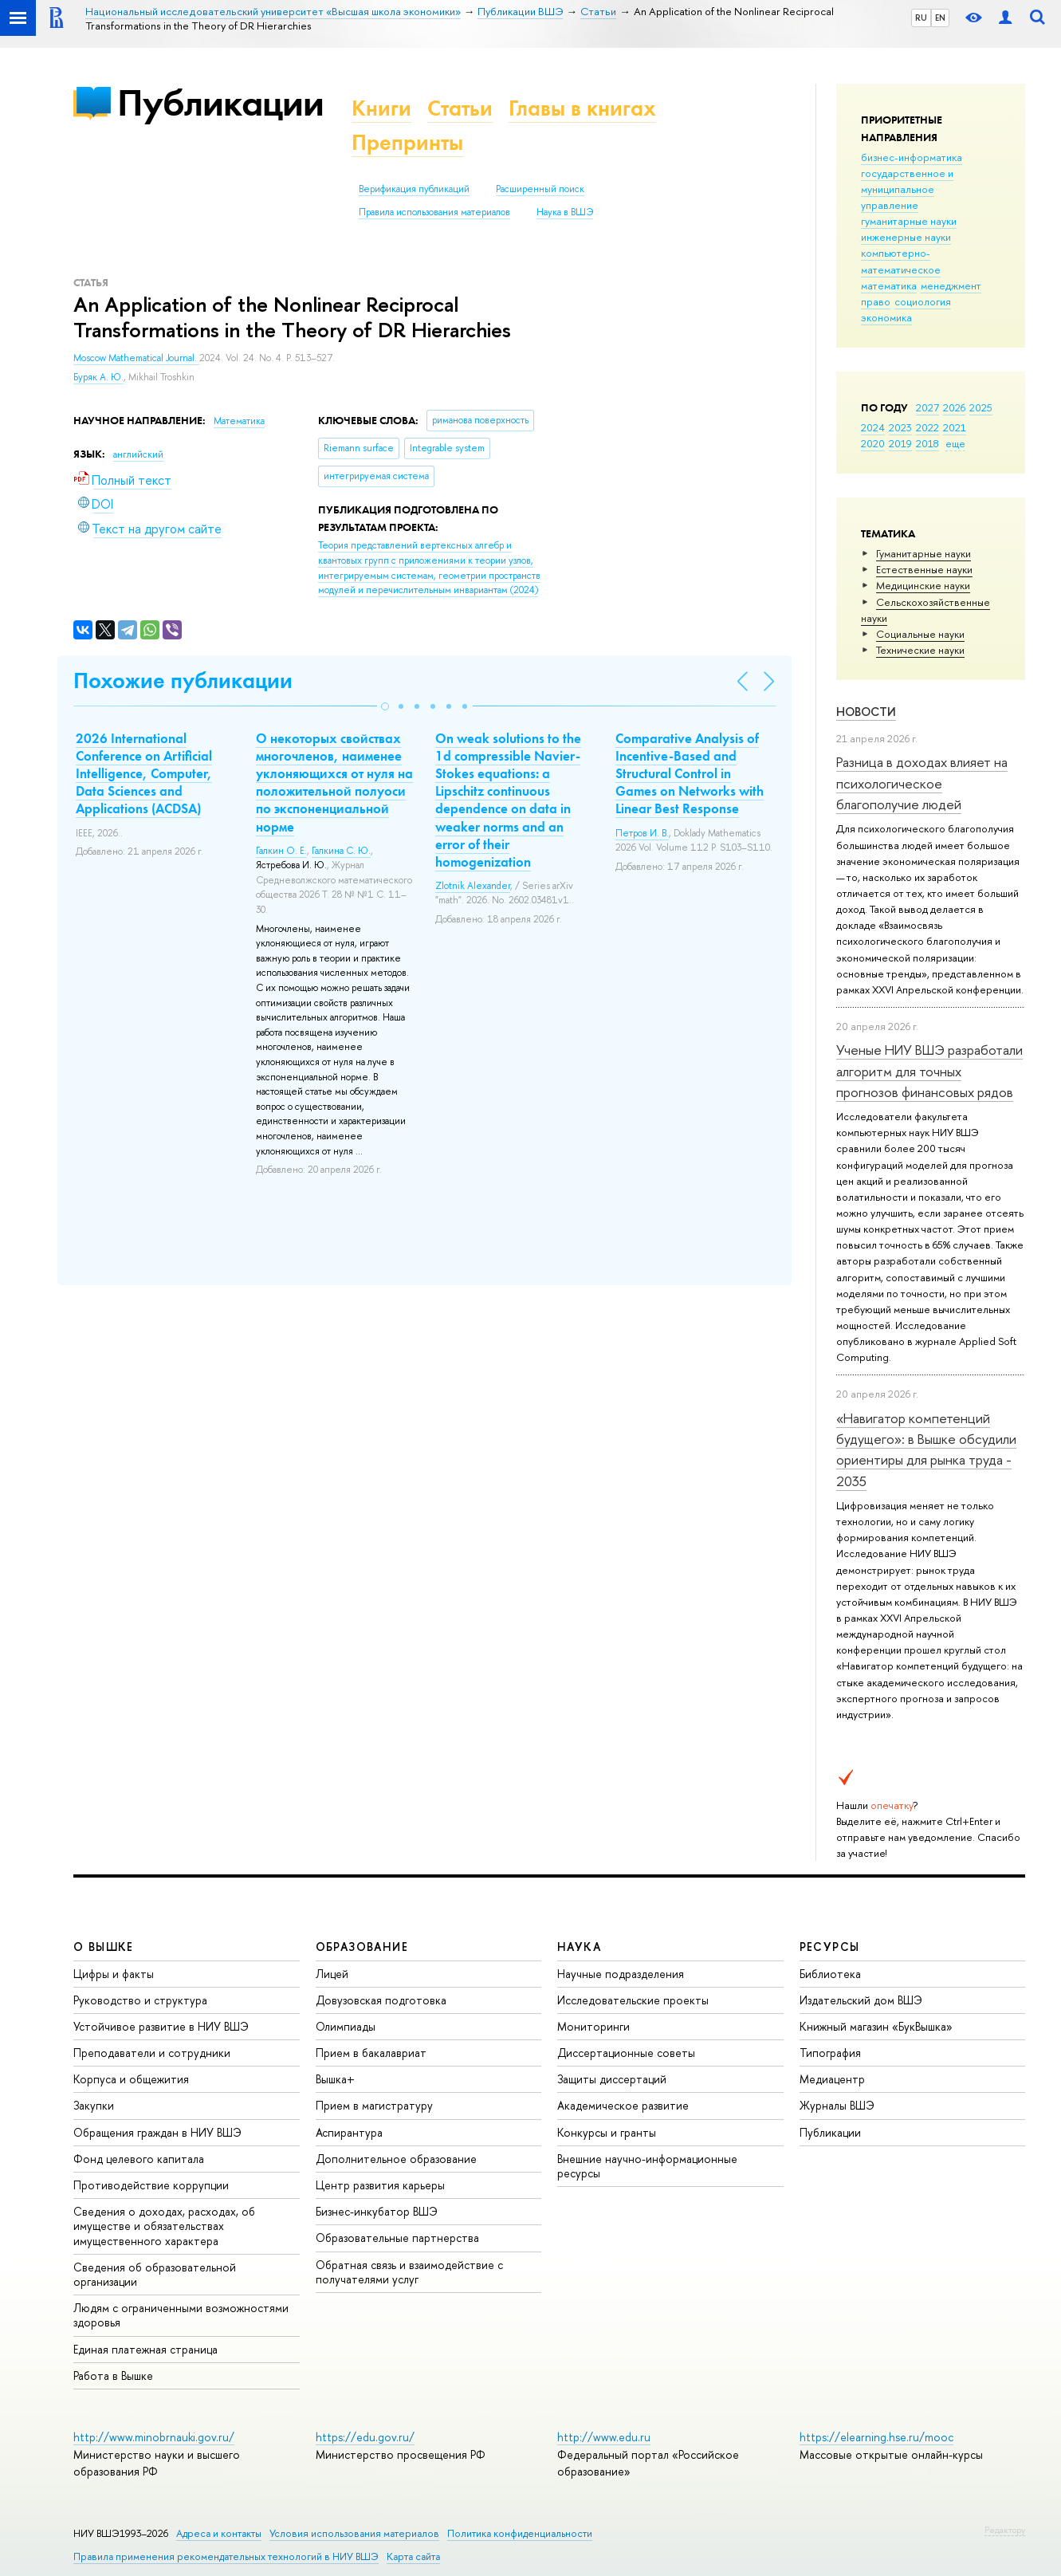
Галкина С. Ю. (341, 850)
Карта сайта (413, 2556)
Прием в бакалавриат (371, 2052)
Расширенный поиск (540, 189)
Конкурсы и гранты (606, 2132)
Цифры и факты (113, 1973)
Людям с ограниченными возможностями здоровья (181, 2315)
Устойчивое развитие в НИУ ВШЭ (161, 2026)
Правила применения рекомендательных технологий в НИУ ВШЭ (226, 2556)
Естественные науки (924, 569)
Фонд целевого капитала (138, 2158)
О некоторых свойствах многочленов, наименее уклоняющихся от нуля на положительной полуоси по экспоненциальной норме (334, 782)
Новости (866, 711)
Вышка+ (335, 2078)
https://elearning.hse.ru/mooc (876, 2436)
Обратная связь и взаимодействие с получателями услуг (409, 2272)
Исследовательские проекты (633, 2000)
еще (955, 443)
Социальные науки (920, 634)
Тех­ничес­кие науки (920, 650)
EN (940, 17)
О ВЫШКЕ (103, 1946)
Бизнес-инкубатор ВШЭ (377, 2211)
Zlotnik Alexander (472, 885)
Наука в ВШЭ (564, 212)
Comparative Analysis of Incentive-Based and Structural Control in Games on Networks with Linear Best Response (689, 773)
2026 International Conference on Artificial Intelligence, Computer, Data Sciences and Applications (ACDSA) (144, 773)
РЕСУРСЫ (830, 1946)
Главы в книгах (582, 108)
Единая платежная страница (145, 2349)
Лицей (332, 1973)
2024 (873, 427)
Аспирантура (349, 2132)
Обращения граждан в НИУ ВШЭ (157, 2132)
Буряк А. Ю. (98, 377)
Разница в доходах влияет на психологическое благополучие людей (922, 783)
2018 (927, 443)
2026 (954, 407)
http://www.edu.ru (603, 2436)
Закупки (93, 2105)
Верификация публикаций (414, 189)
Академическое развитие (623, 2105)
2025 (980, 407)
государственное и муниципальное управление (907, 189)
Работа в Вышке (113, 2375)
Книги (381, 108)
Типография (830, 2052)
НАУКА (579, 1946)
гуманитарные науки (909, 221)
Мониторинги (593, 2026)
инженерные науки (906, 237)
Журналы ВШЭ (837, 2105)
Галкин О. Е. (281, 850)
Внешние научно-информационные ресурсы (647, 2166)
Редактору (1004, 2529)
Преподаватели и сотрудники (151, 2052)
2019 (900, 443)
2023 (900, 427)
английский (138, 454)
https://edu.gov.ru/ (365, 2436)
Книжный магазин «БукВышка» (876, 2026)
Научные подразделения (620, 1973)
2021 (954, 427)
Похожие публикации (183, 680)
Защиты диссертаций (611, 2078)
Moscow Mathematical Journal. (136, 358)
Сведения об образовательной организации (154, 2274)
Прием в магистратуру (374, 2105)
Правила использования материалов (434, 212)
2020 (873, 443)
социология (922, 301)
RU (921, 17)
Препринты (407, 142)
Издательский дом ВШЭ (861, 2000)
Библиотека (830, 1973)
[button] (385, 706)
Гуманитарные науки (923, 553)
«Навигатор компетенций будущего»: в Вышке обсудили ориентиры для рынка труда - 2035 (926, 1449)
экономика (886, 317)
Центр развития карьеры (380, 2185)
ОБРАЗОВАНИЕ (362, 1946)
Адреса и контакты (218, 2533)
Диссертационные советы (626, 2052)
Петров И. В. (642, 833)
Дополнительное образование (396, 2158)
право (875, 301)
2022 (927, 427)
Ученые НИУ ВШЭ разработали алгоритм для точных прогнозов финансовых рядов (929, 1070)
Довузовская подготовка (381, 2000)
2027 (927, 407)
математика (889, 285)
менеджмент (951, 285)
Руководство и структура (140, 2000)
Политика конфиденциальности (519, 2533)
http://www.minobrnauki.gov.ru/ (153, 2436)
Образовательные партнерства (397, 2237)
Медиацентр (832, 2078)
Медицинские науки (923, 585)
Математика (239, 421)
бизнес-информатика (911, 157)
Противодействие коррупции (151, 2185)
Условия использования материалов (354, 2533)
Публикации (220, 102)
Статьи (460, 108)
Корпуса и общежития (131, 2078)
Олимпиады (345, 2026)
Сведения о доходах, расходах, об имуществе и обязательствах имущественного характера (164, 2226)
